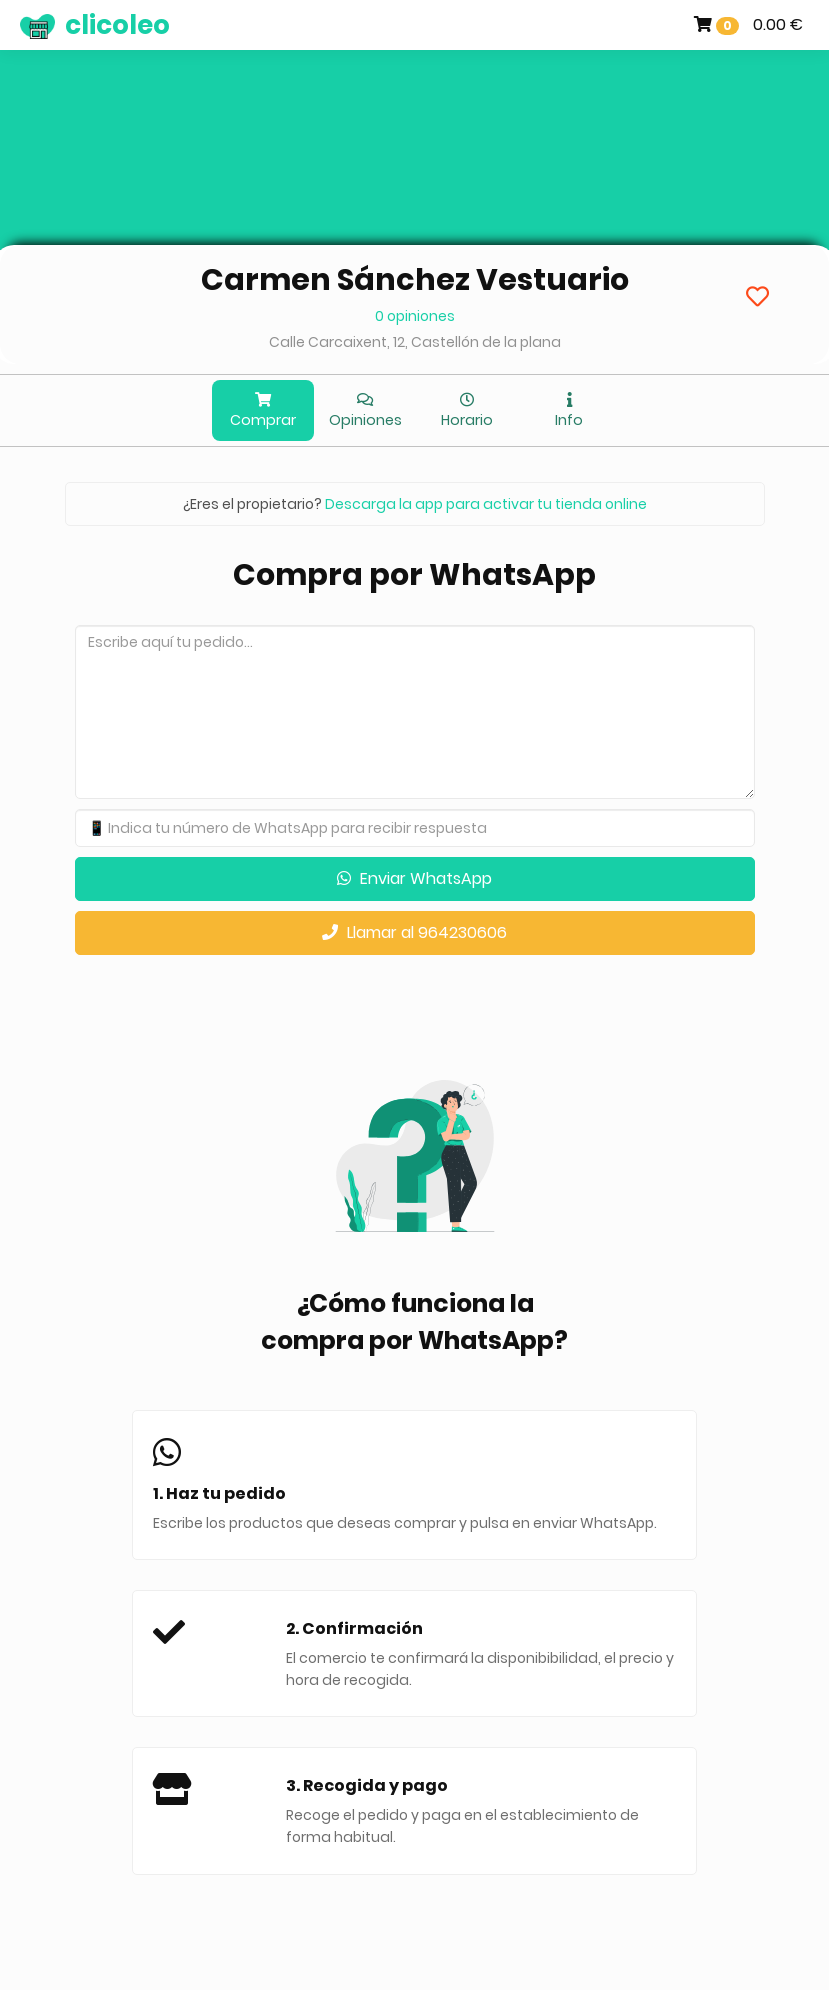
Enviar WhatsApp (414, 878)
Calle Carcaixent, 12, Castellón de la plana (415, 342)
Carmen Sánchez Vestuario (415, 280)
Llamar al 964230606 (414, 932)
